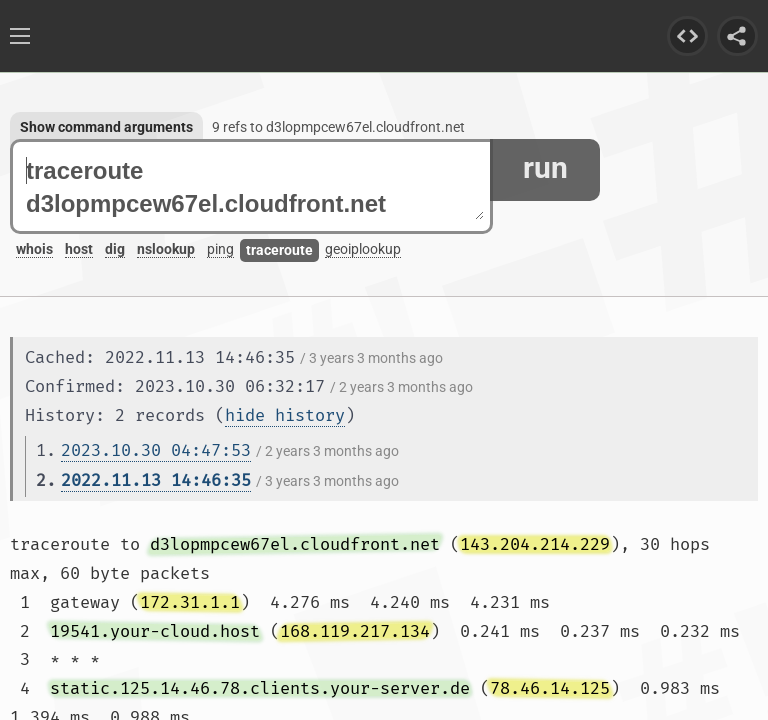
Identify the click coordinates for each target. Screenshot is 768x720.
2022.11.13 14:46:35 (156, 480)
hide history (285, 415)
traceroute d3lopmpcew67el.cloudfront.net (255, 187)
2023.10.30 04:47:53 (156, 450)
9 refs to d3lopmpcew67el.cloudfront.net (338, 127)
